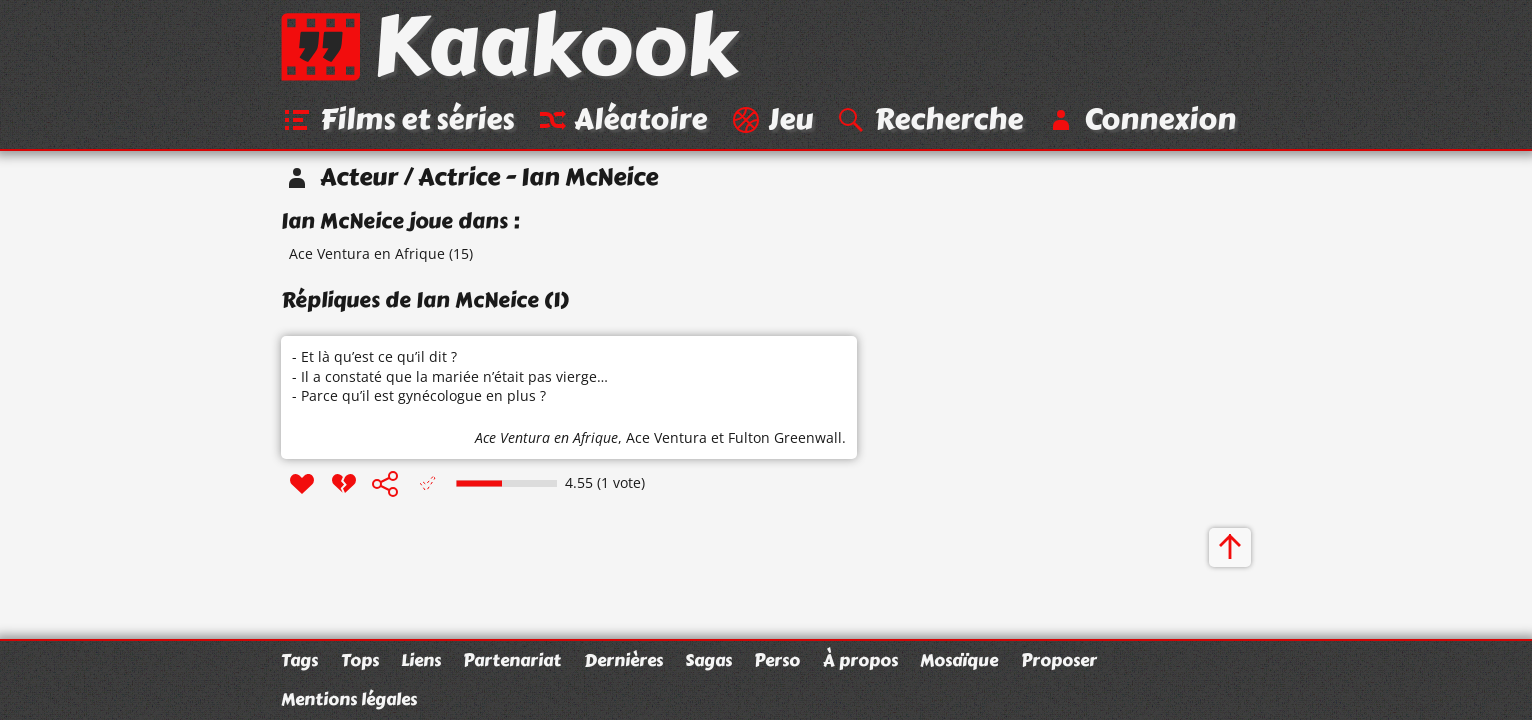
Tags (299, 660)
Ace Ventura (666, 437)
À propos (860, 660)
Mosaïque (959, 660)
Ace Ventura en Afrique (367, 253)
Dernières (623, 660)
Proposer (1059, 660)
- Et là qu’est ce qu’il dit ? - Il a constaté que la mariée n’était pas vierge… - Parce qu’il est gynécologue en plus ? (450, 376)
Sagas (708, 660)
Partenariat (512, 660)
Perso (777, 660)
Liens (421, 660)
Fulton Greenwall (785, 437)
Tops (360, 660)
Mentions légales (349, 699)
